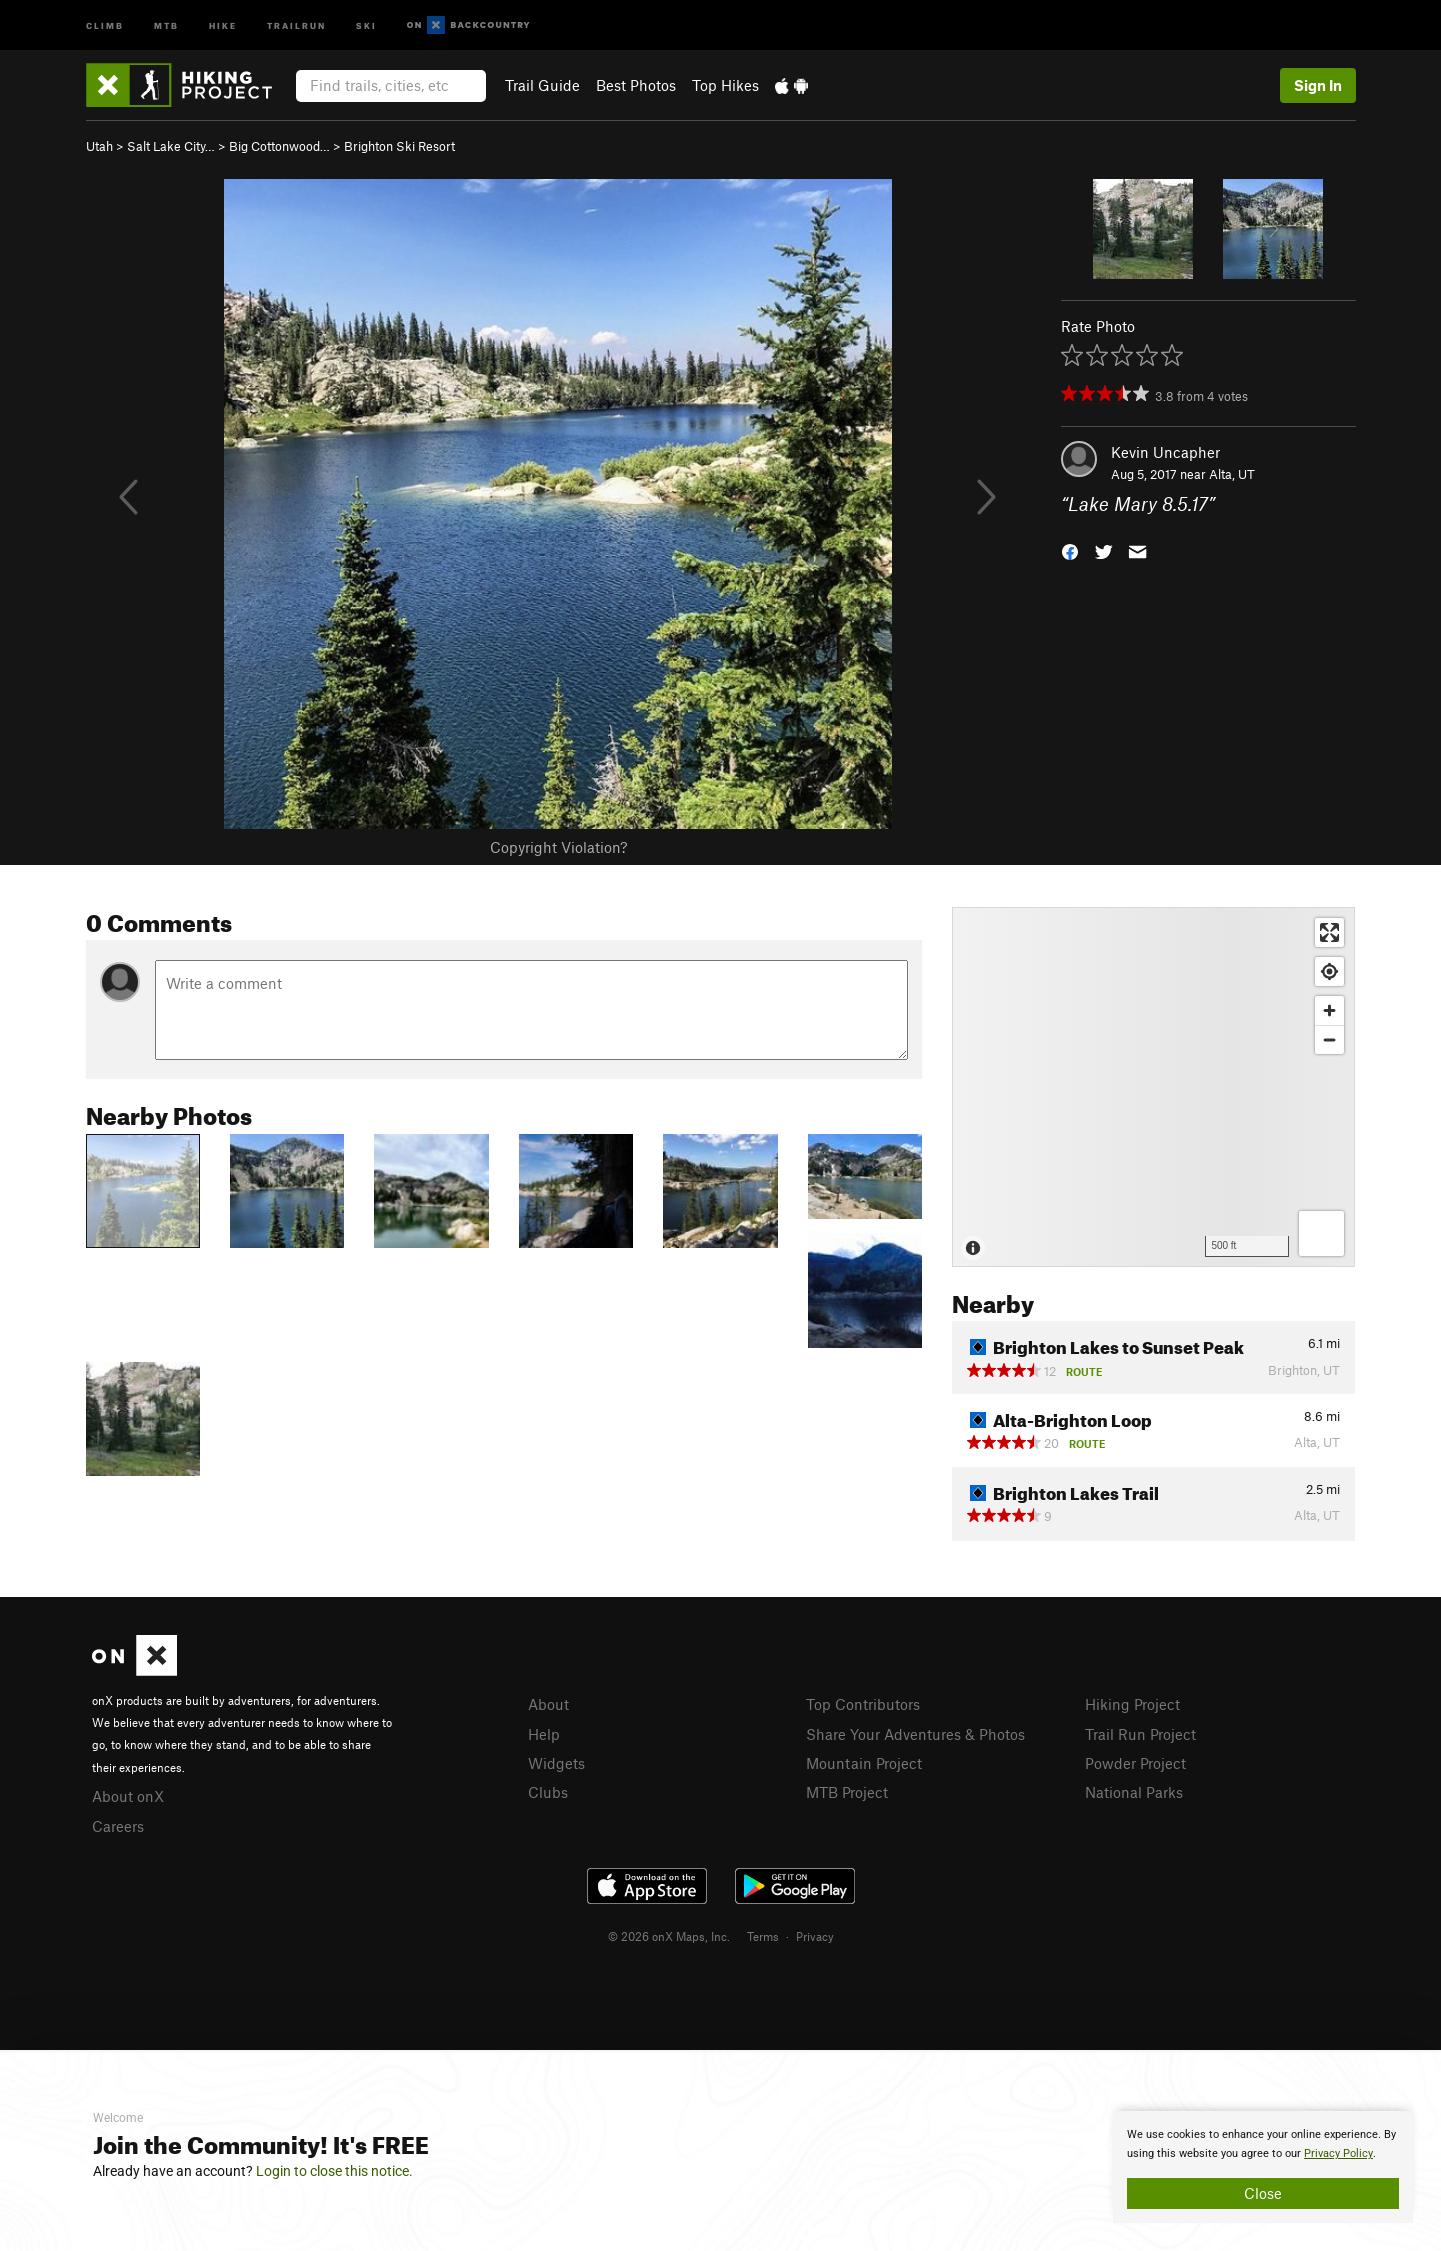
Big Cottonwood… (279, 146)
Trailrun (296, 24)
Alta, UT (1232, 474)
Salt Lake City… (171, 146)
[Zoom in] (1329, 1010)
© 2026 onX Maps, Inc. (669, 1936)
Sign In (1318, 85)
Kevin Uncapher (1165, 452)
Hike (223, 24)
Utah (99, 146)
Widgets (556, 1763)
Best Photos (636, 85)
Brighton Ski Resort (399, 146)
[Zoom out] (1329, 1039)
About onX (128, 1796)
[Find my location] (1329, 971)
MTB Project (847, 1792)
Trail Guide (542, 85)
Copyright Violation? (558, 847)
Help (544, 1734)
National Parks (1134, 1792)
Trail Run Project (1140, 1734)
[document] (1263, 2167)
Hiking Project (1132, 1704)
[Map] (1153, 1087)
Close (1263, 2193)
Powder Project (1135, 1763)
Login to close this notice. (334, 2171)
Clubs (548, 1792)
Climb (105, 24)
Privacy (815, 1936)
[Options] (1321, 1233)
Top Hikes (725, 85)
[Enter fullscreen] (1329, 932)
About (548, 1704)
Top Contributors (863, 1704)
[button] (1070, 550)
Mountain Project (864, 1763)
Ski (366, 24)
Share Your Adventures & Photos (915, 1734)
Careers (118, 1826)
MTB (166, 24)
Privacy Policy (1338, 2153)
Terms (763, 1936)
